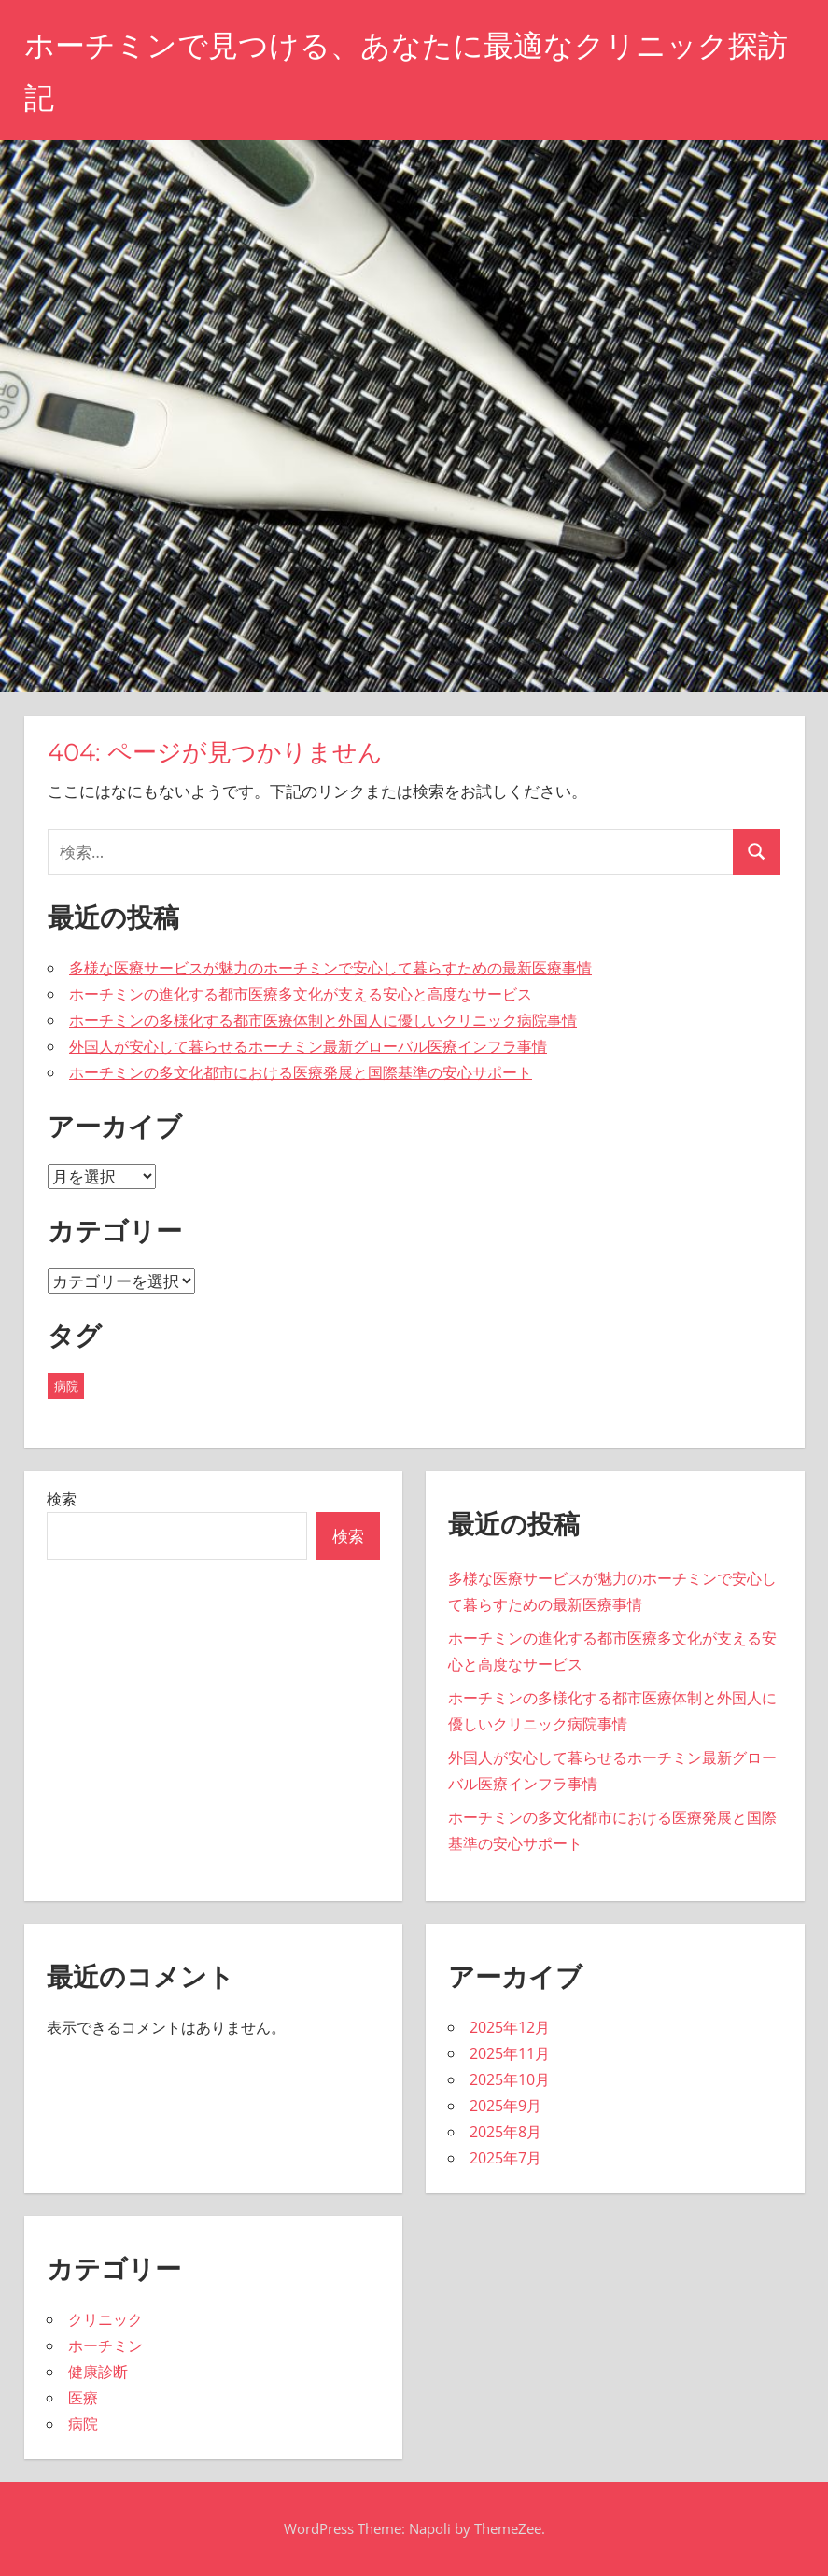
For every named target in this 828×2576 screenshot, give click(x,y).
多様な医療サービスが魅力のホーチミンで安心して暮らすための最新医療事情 (330, 968)
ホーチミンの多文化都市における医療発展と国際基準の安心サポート (300, 1072)
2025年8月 (505, 2131)
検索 (62, 1499)
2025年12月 (510, 2027)
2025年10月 (510, 2079)
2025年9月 (505, 2105)
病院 (83, 2424)
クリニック (105, 2319)
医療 (83, 2397)
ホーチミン (105, 2345)
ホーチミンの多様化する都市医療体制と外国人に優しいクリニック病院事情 (323, 1020)
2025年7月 (505, 2158)
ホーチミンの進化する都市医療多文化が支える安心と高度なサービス (300, 994)
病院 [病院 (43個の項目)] (66, 1386)
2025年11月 (510, 2053)
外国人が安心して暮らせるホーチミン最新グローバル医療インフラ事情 (308, 1046)
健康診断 (98, 2371)
